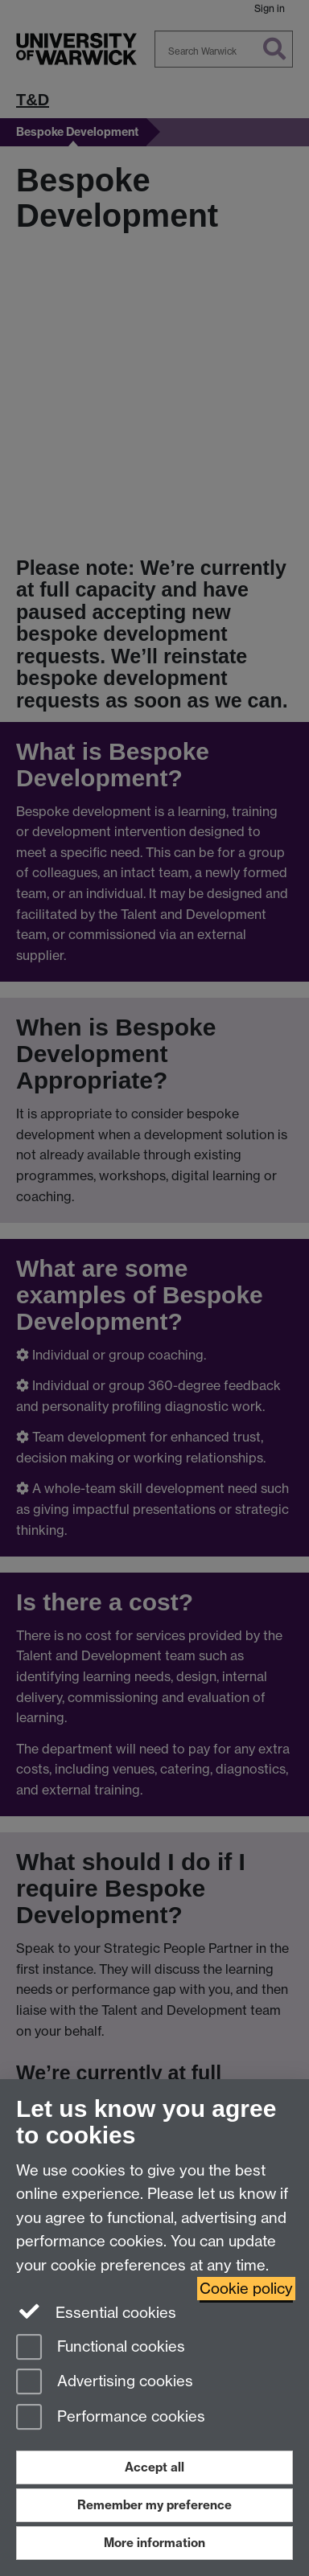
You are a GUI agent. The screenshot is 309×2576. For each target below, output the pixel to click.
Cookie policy (246, 2288)
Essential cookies (96, 2311)
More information (154, 2542)
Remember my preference (154, 2504)
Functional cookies (100, 2348)
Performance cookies (110, 2418)
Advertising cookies (104, 2383)
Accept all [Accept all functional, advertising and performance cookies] (154, 2467)
